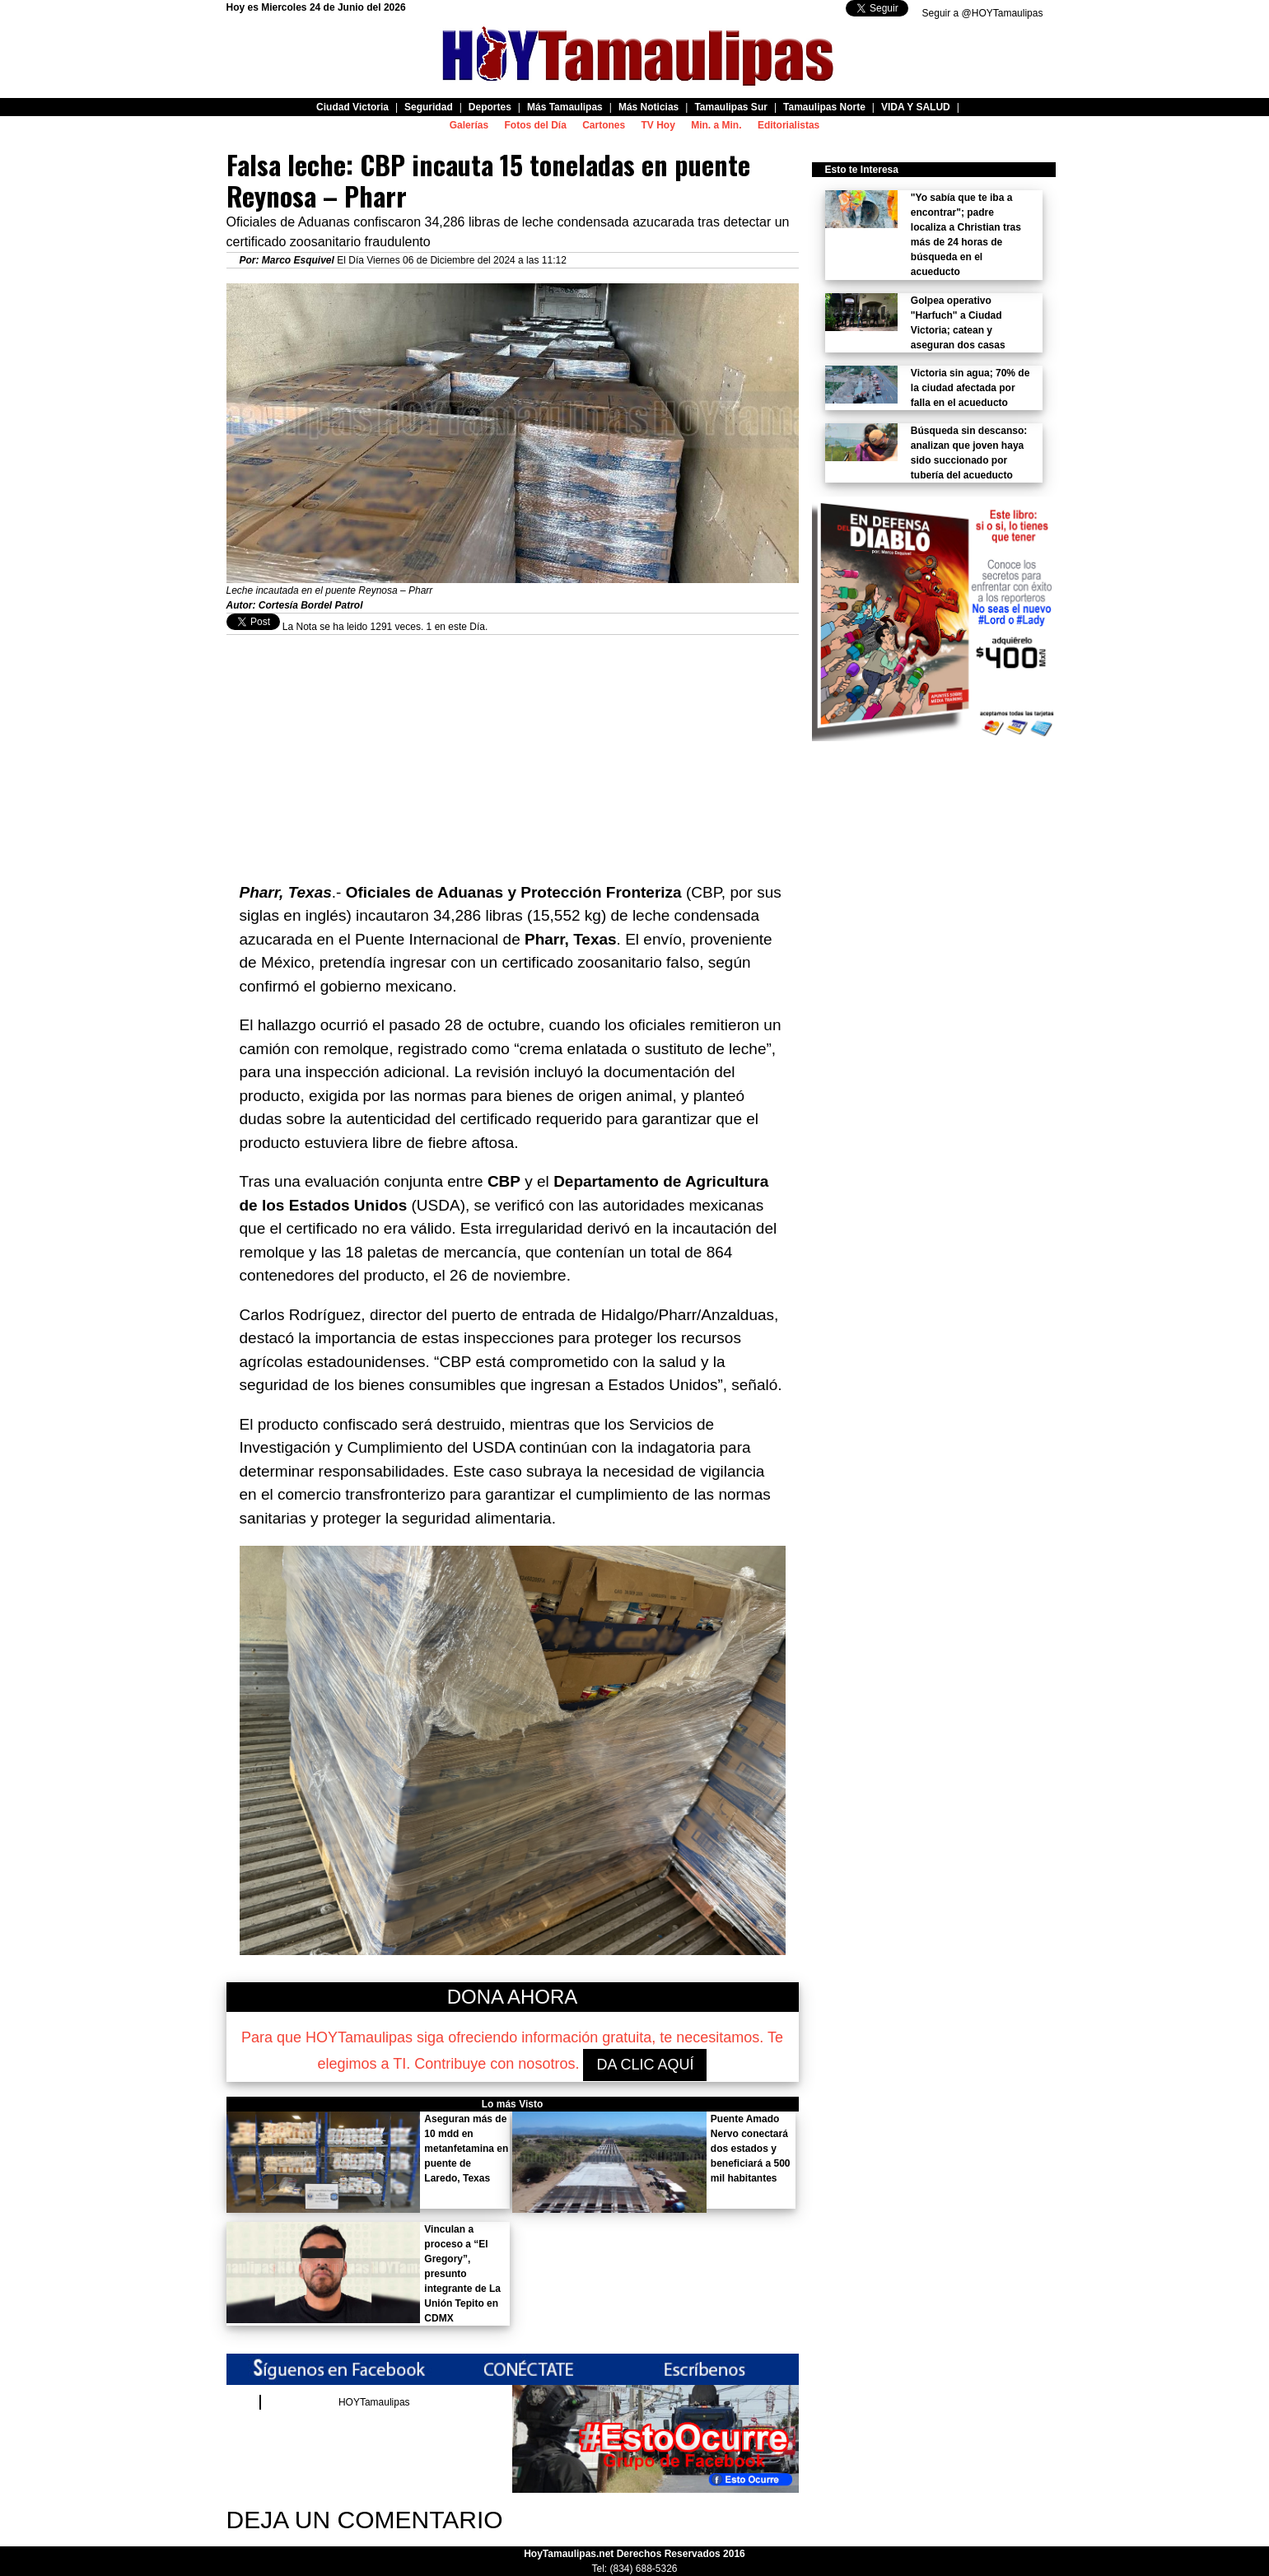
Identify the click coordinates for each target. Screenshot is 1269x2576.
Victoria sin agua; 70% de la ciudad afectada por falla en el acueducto (970, 387)
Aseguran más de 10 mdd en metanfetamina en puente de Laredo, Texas (466, 2148)
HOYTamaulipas (374, 2402)
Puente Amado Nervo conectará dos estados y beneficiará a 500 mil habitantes (751, 2148)
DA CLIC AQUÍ (644, 2064)
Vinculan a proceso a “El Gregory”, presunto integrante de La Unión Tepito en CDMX (462, 2274)
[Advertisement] (512, 750)
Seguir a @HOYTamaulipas (982, 13)
